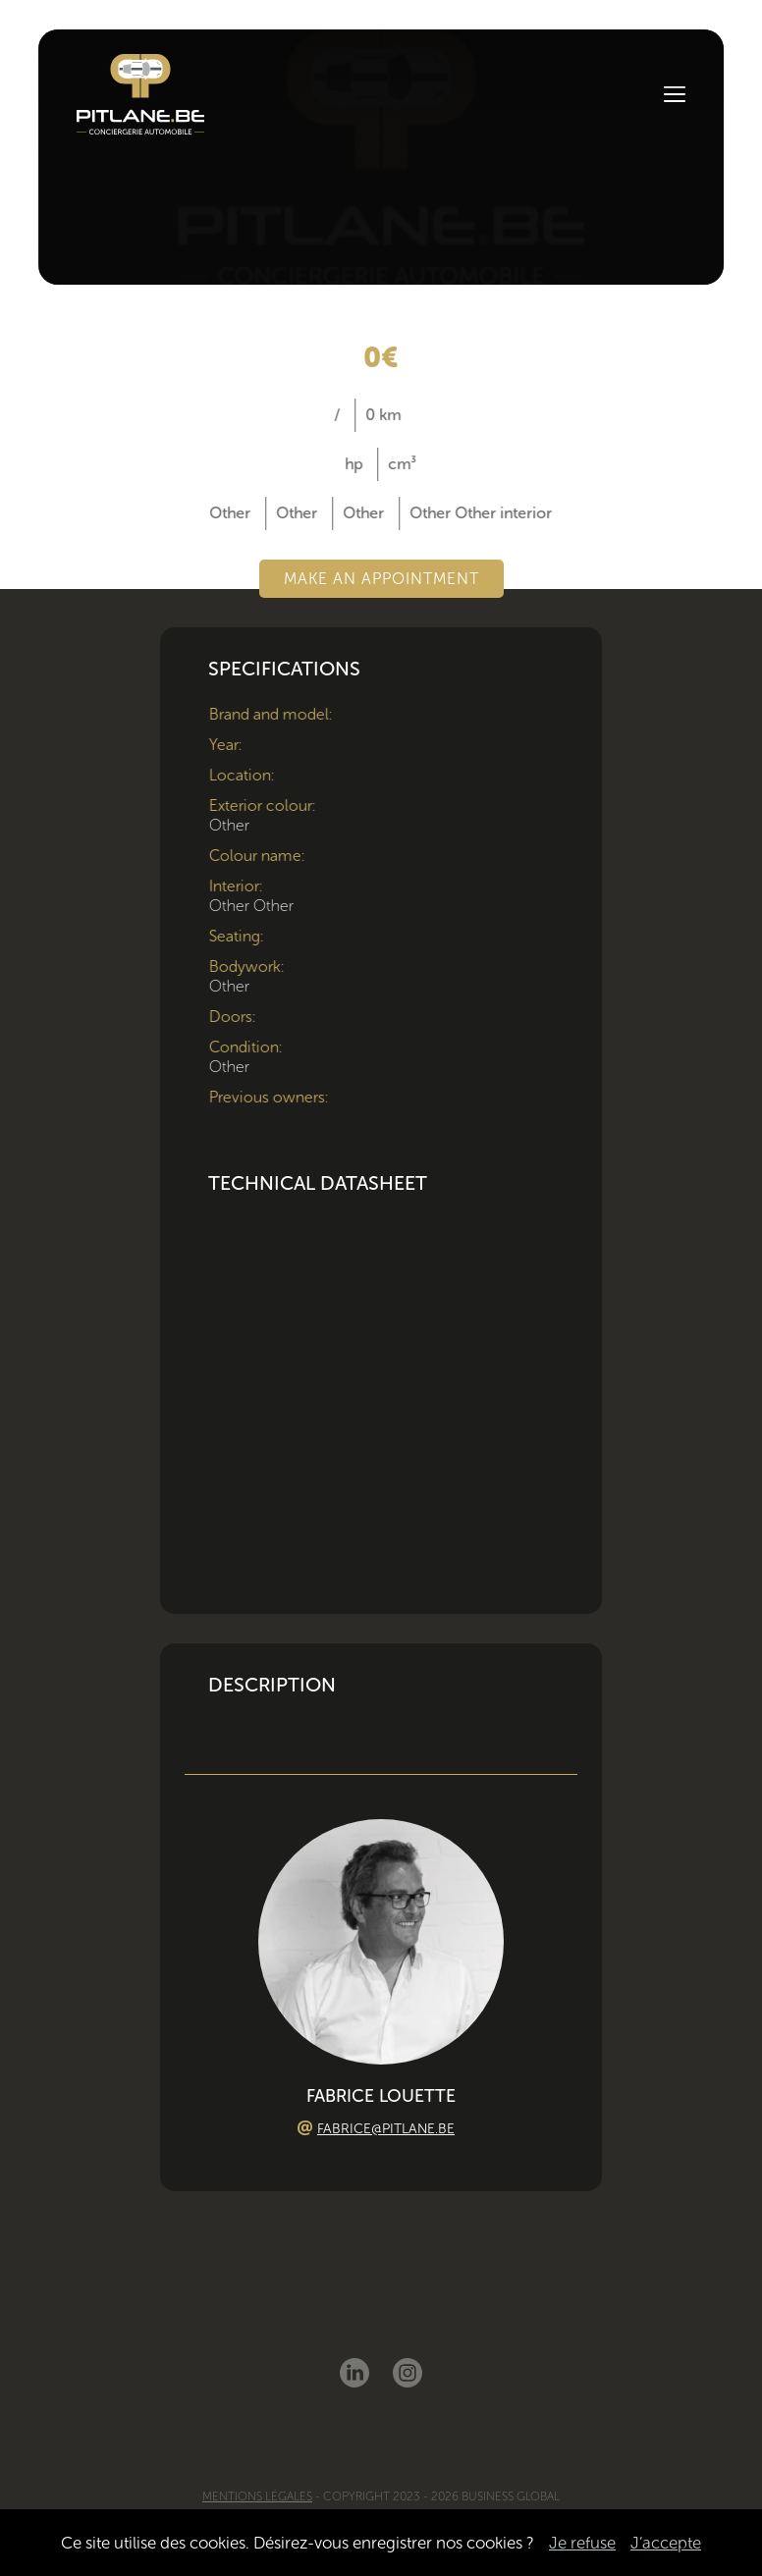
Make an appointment (381, 578)
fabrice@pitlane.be (386, 2128)
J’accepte (665, 2542)
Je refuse (582, 2542)
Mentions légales (257, 2496)
